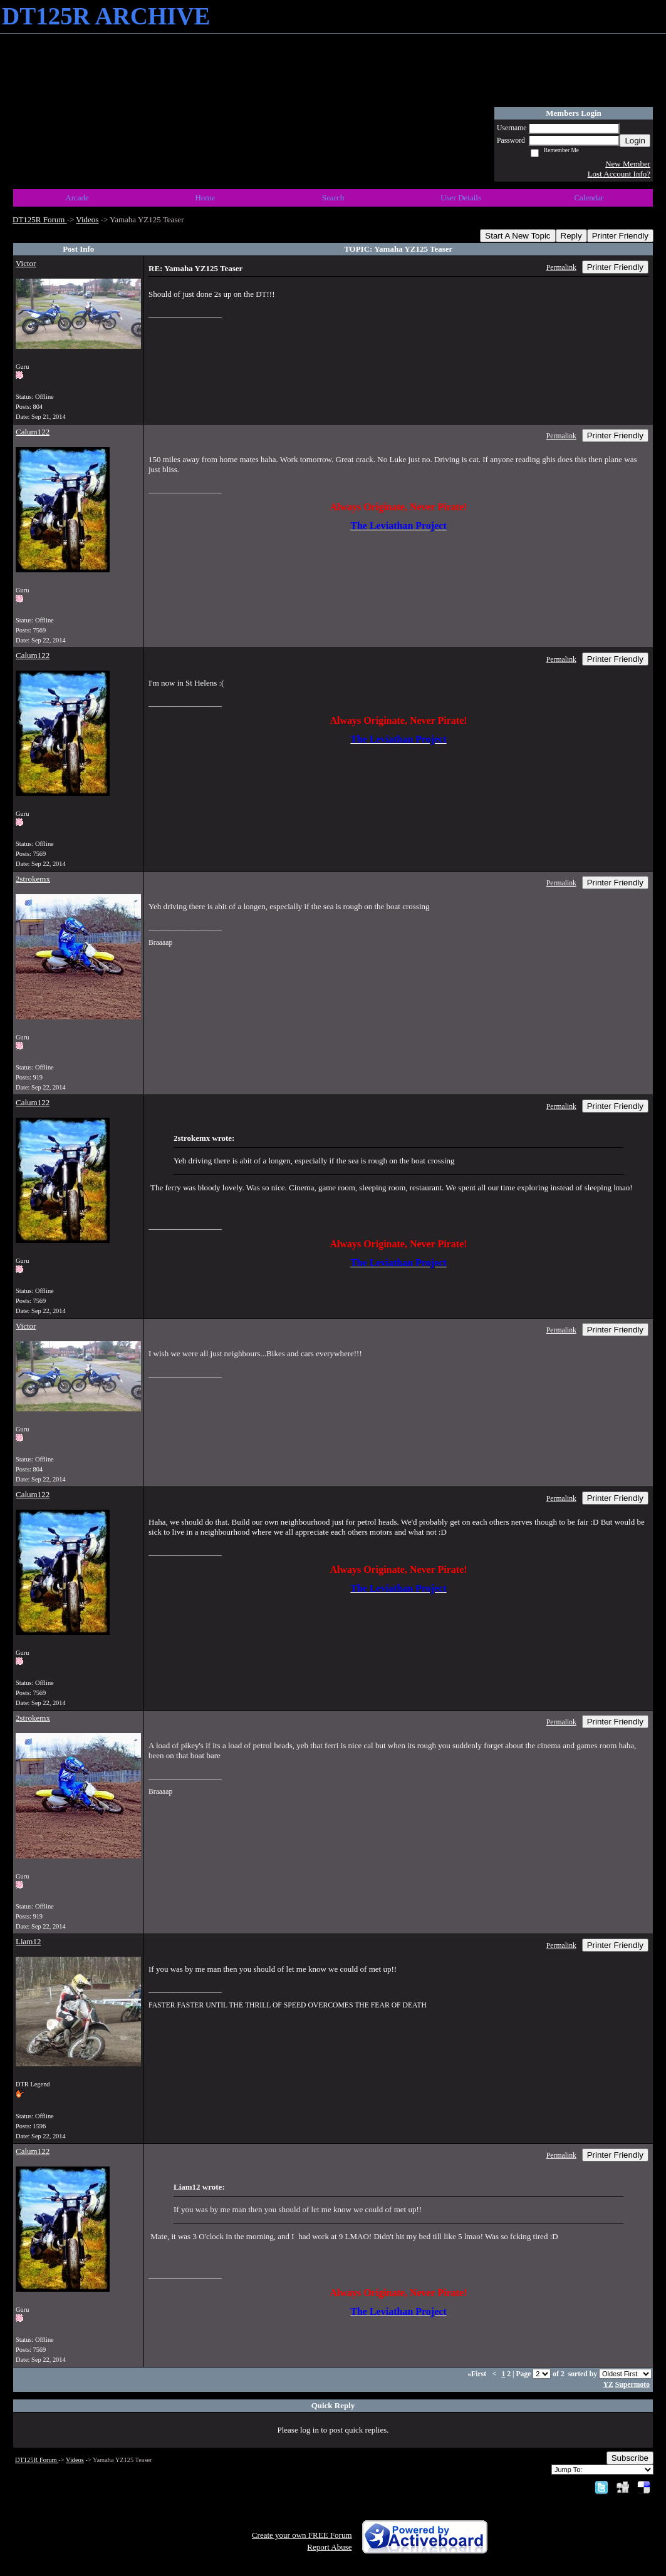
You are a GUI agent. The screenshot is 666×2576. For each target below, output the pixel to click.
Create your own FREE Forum (302, 2535)
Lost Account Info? (619, 173)
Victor (26, 263)
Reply (571, 235)
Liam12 (28, 1941)
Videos (87, 219)
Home (205, 197)
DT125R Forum (40, 219)
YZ (608, 2385)
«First (477, 2374)
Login (635, 140)
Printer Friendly (620, 235)
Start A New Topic (517, 235)
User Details (460, 197)
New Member (627, 163)
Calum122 (32, 431)
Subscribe (629, 2458)
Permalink (561, 268)
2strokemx (33, 879)
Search (333, 197)
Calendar (588, 197)
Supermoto (632, 2385)
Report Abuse (329, 2547)
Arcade (77, 197)
